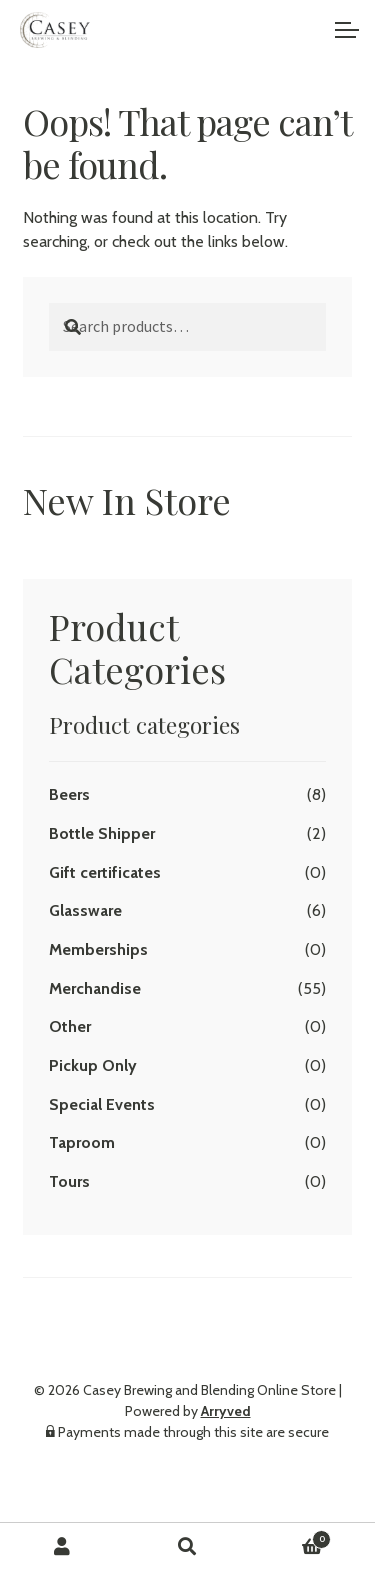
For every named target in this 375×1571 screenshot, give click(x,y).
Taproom (82, 1142)
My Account (62, 1547)
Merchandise (95, 988)
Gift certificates (105, 872)
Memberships (98, 949)
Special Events (102, 1104)
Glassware (85, 910)
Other (70, 1026)
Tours (69, 1181)
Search (187, 1547)
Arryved (226, 1411)
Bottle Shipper (102, 833)
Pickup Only (93, 1065)
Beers (69, 794)
